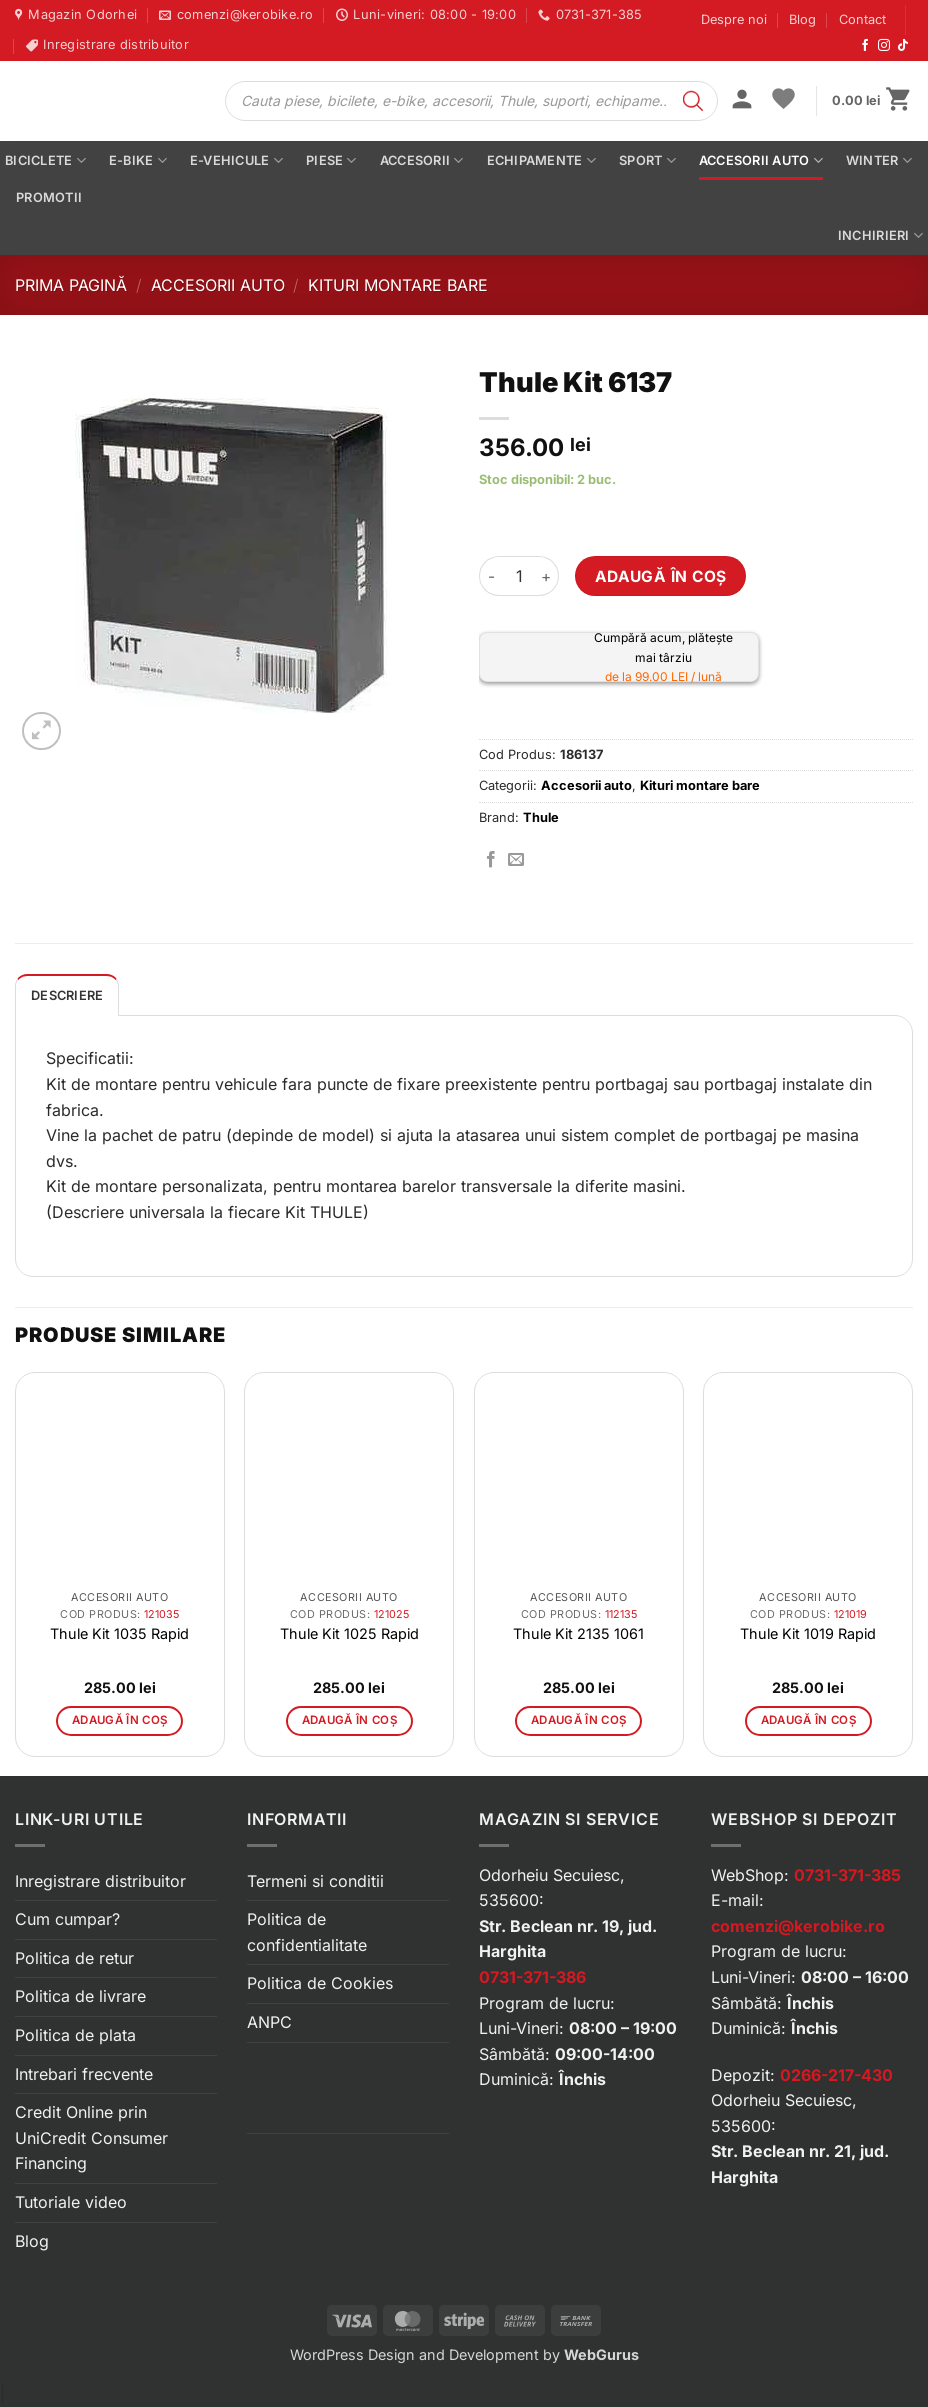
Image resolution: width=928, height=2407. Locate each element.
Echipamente (541, 160)
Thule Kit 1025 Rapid (349, 1633)
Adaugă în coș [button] (120, 1720)
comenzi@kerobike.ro (798, 1926)
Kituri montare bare (398, 285)
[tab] (67, 995)
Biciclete (45, 160)
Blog (802, 19)
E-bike (138, 160)
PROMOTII (49, 197)
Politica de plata (75, 2035)
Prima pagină (71, 285)
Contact (862, 19)
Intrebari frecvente (84, 2074)
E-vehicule (236, 160)
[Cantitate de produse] (519, 576)
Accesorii (422, 160)
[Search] (693, 101)
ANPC (269, 2022)
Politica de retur (74, 1958)
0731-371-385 (847, 1875)
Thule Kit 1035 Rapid (119, 1633)
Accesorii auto (761, 160)
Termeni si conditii (315, 1881)
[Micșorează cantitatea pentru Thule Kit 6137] (491, 576)
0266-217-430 (836, 2075)
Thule (541, 817)
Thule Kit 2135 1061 (578, 1633)
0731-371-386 (532, 1977)
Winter (879, 160)
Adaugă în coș (661, 576)
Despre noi (734, 19)
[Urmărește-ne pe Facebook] (865, 46)
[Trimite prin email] (516, 860)
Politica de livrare (80, 1996)
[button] (742, 101)
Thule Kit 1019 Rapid (808, 1633)
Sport (647, 160)
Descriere (67, 995)
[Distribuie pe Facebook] (491, 860)
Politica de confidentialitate (307, 1932)
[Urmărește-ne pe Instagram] (884, 46)
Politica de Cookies (320, 1983)
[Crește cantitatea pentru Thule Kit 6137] (547, 576)
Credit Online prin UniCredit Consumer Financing (91, 2137)
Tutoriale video (71, 2202)
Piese (331, 160)
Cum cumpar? (67, 1919)
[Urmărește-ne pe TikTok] (903, 46)
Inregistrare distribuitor (100, 1881)
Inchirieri (880, 235)
